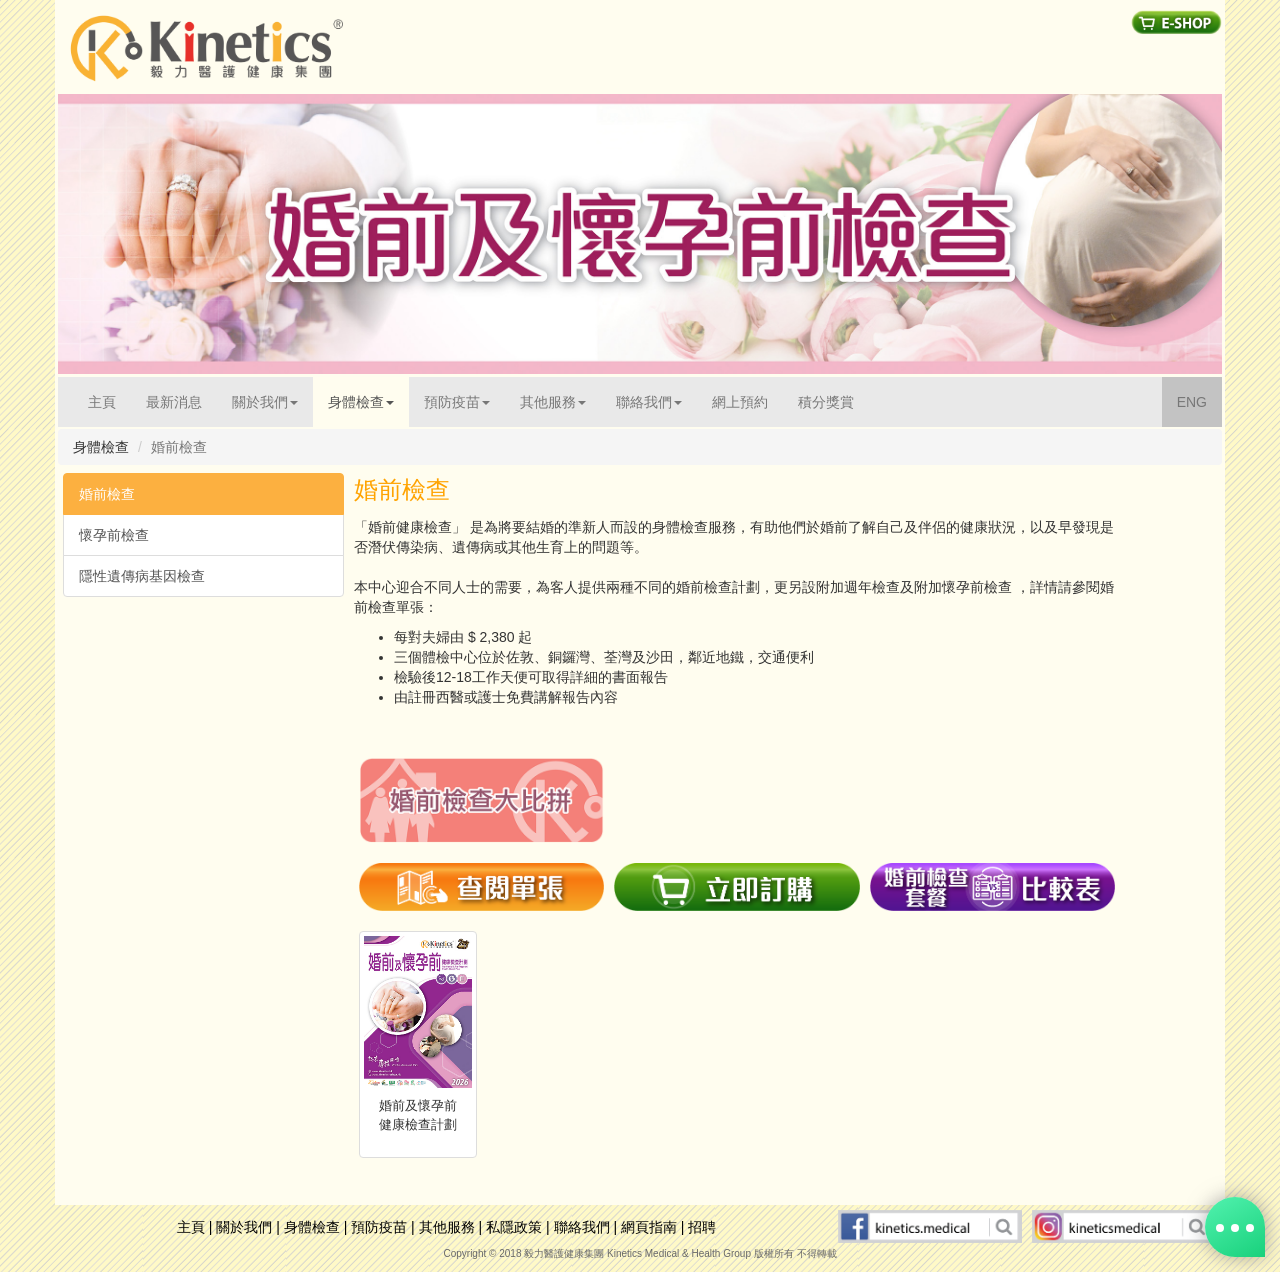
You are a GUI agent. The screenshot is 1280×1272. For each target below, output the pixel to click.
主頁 (109, 400)
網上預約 (740, 402)
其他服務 (447, 1227)
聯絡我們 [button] (649, 402)
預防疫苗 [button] (457, 402)
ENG (1199, 400)
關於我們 (244, 1227)
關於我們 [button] (265, 402)
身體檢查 (312, 1227)
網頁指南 (649, 1227)
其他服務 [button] (553, 402)
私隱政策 (514, 1227)
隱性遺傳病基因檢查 (142, 576)
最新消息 (174, 402)
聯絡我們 (582, 1227)
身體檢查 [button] (361, 402)
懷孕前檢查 (114, 535)
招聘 (702, 1227)
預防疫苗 (379, 1227)
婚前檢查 (107, 494)
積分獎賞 (826, 402)
